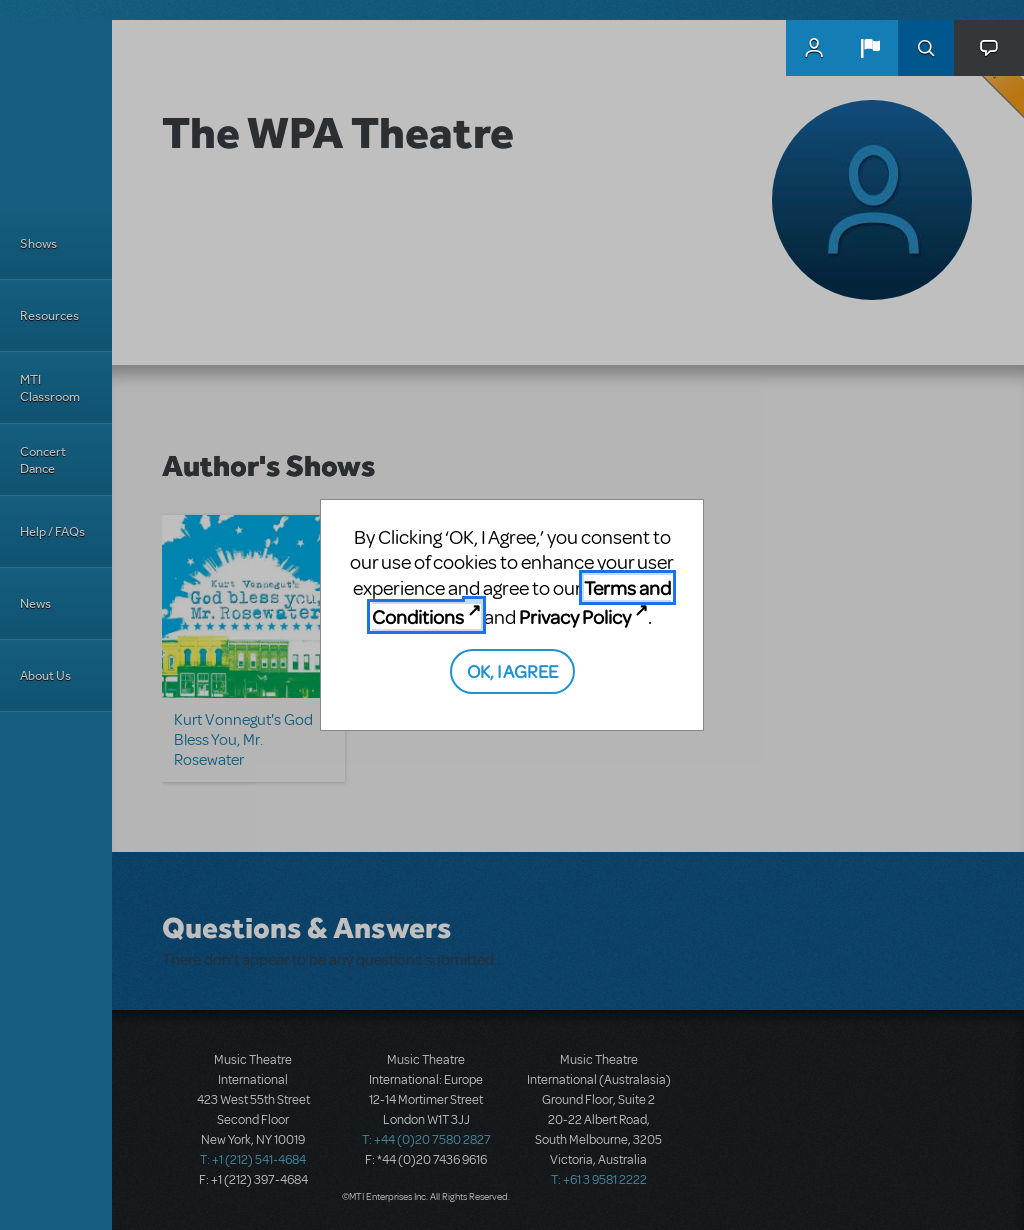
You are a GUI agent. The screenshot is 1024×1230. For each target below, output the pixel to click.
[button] (870, 48)
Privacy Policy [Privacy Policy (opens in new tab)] (575, 616)
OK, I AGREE (512, 670)
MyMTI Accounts (814, 48)
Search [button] (926, 48)
